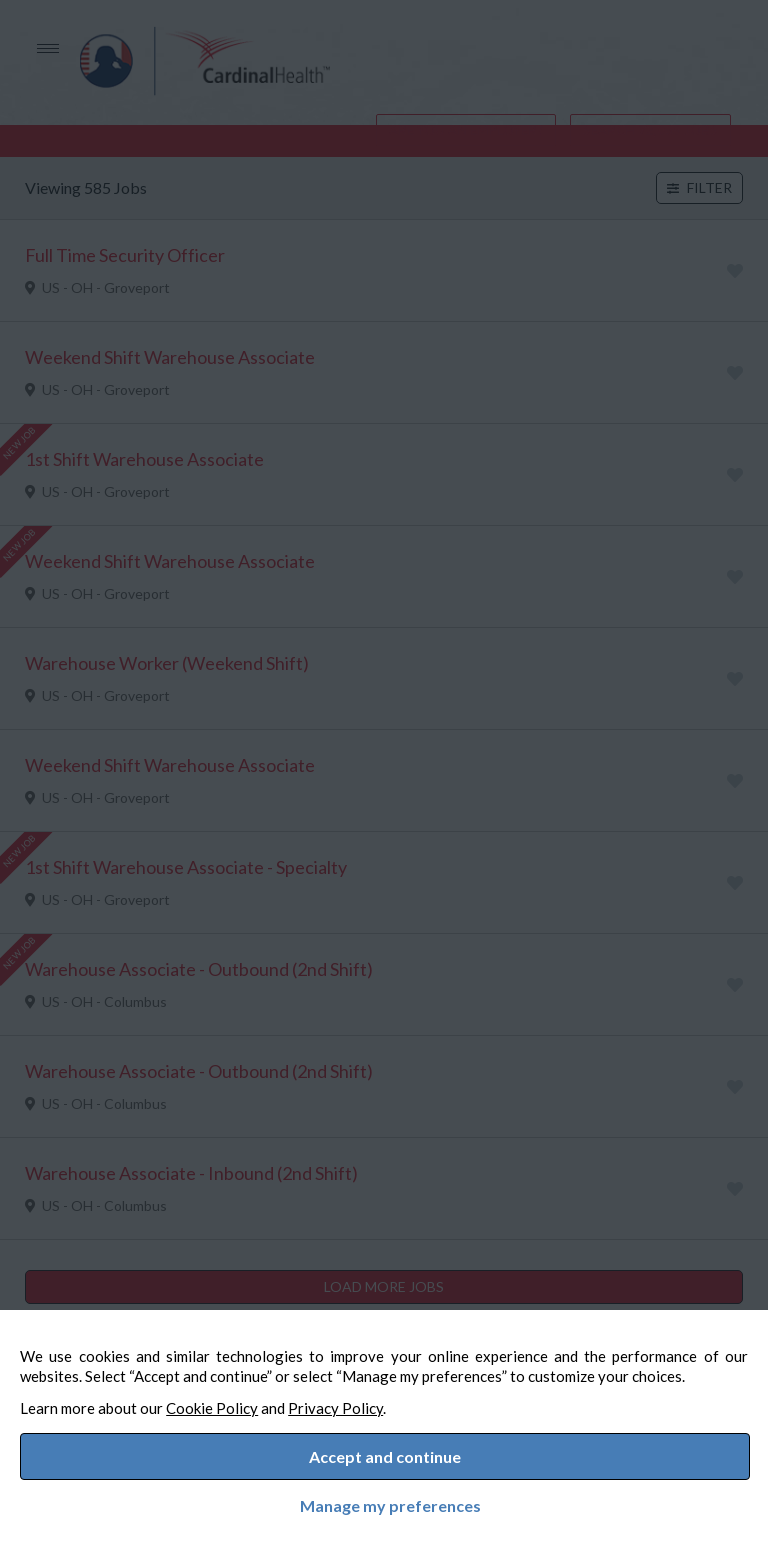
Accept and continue (385, 1451)
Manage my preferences (384, 1502)
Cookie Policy (232, 1398)
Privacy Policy (355, 1398)
